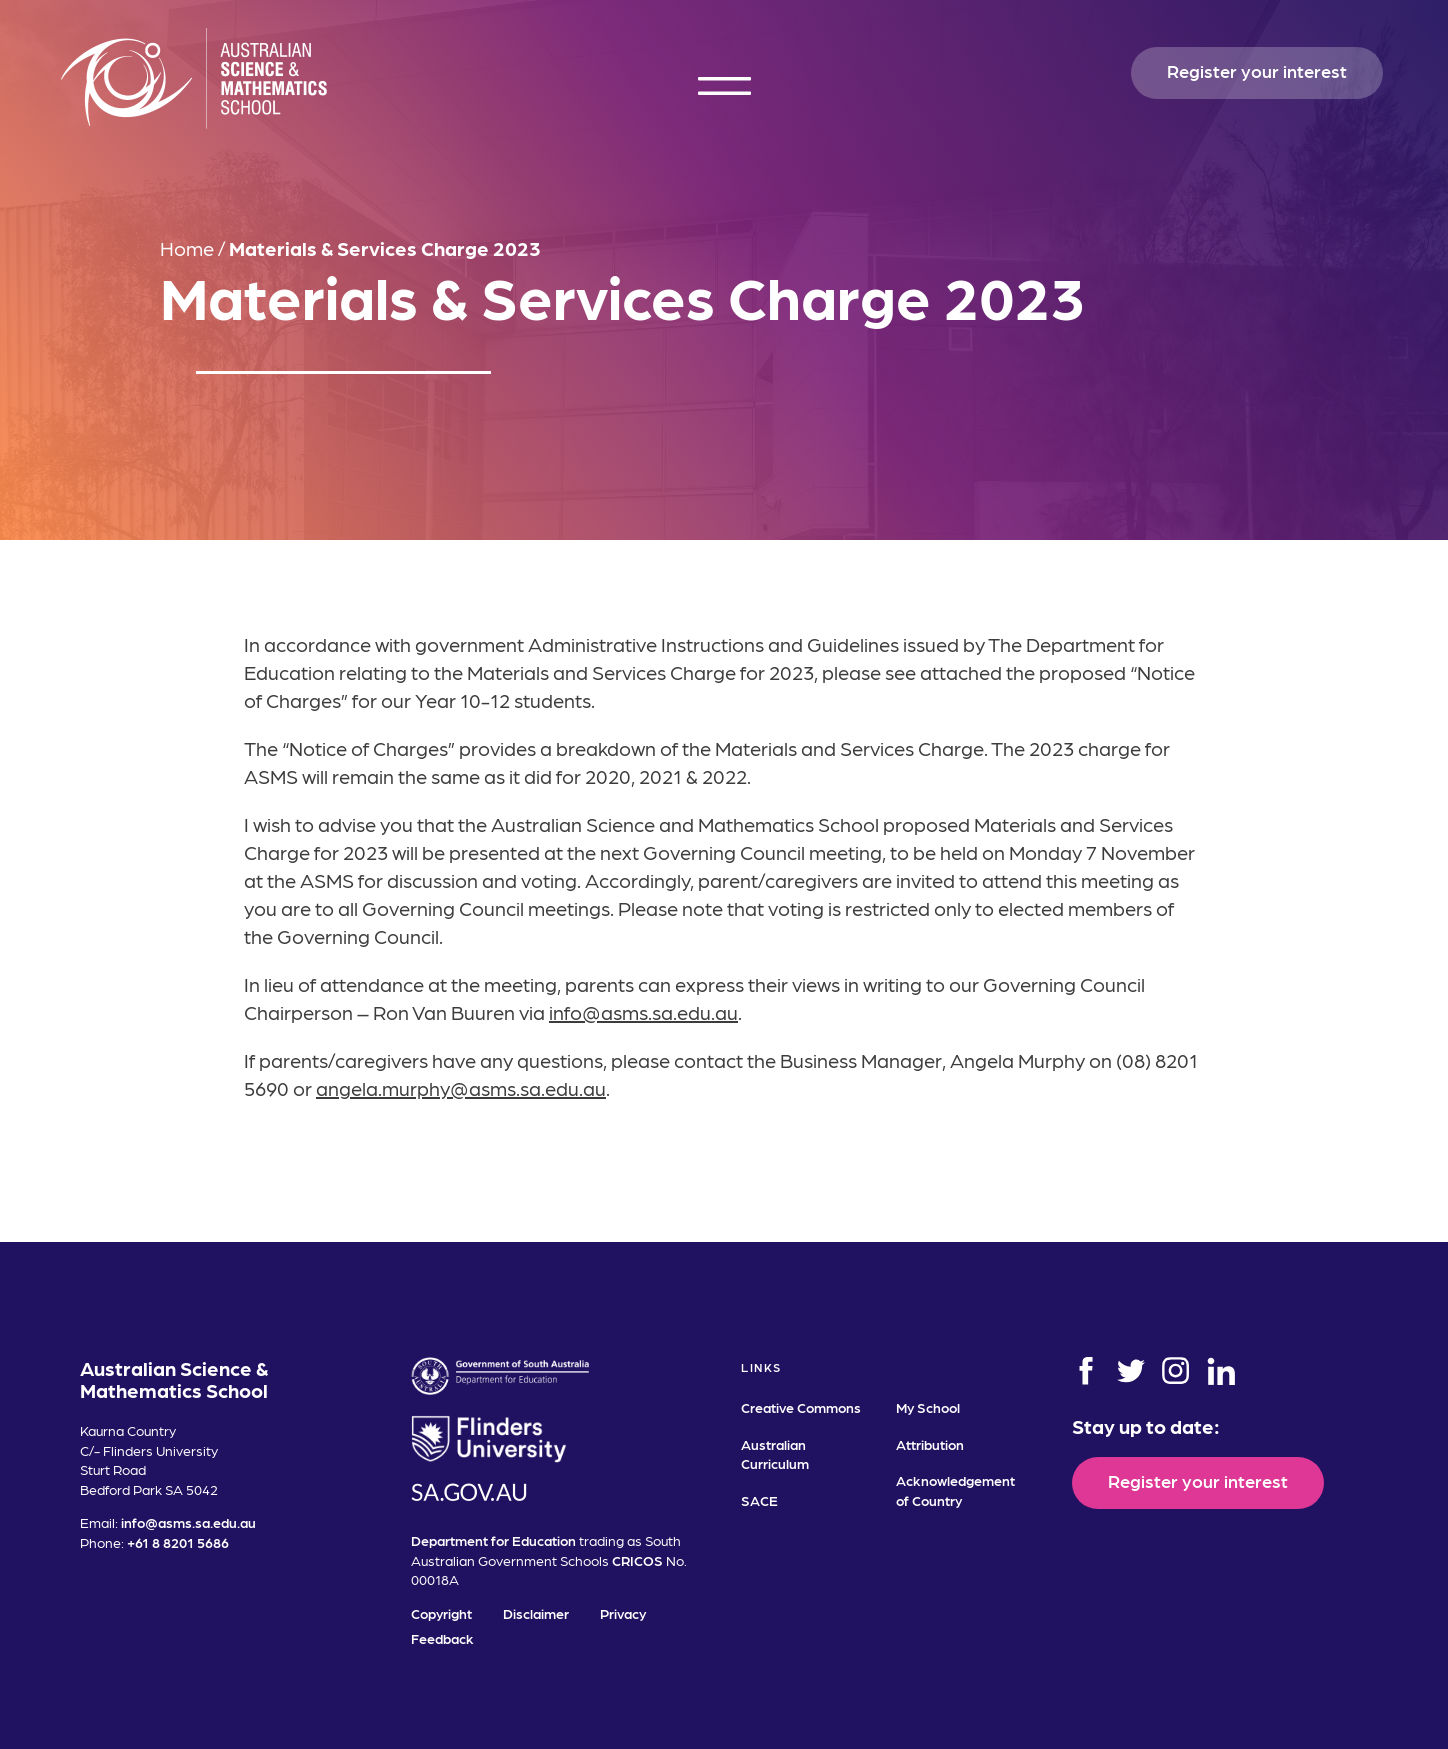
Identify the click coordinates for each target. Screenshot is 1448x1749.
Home (187, 248)
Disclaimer (536, 1613)
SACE (759, 1500)
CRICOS (637, 1560)
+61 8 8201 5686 (178, 1542)
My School (928, 1407)
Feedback (442, 1638)
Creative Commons (801, 1407)
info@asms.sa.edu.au (643, 1012)
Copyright (441, 1613)
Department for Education (493, 1540)
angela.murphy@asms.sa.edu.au (461, 1088)
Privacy (623, 1613)
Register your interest (1257, 70)
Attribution (930, 1444)
